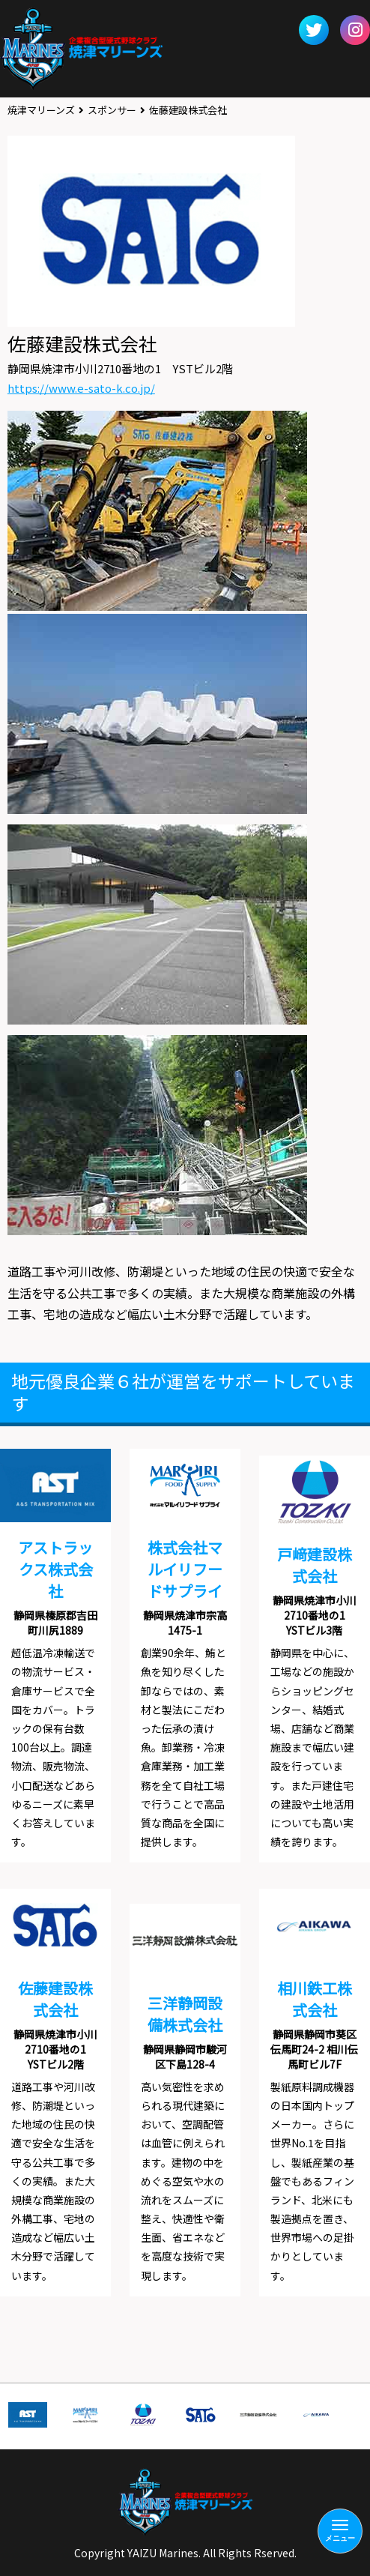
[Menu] (340, 2531)
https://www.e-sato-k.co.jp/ (81, 388)
